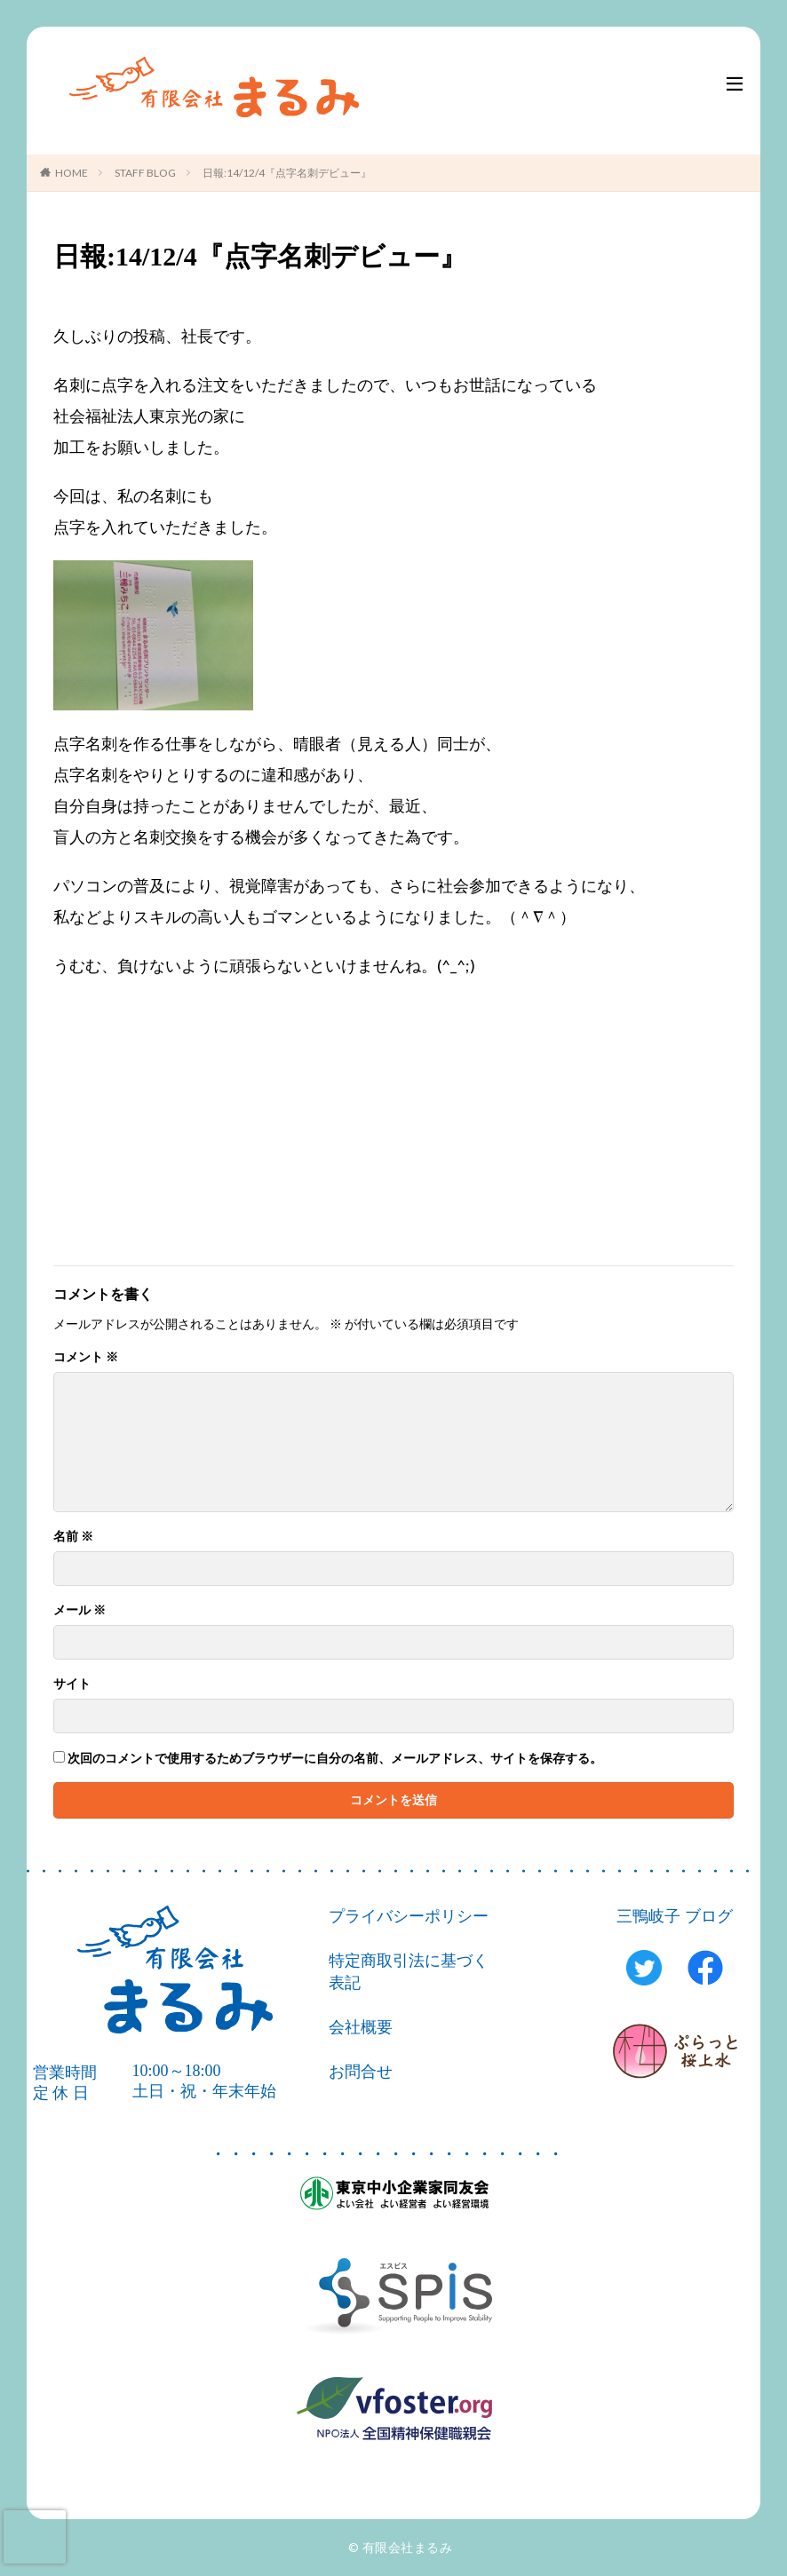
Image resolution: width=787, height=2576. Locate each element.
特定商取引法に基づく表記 (409, 1972)
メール (79, 1610)
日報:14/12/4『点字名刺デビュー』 (287, 172)
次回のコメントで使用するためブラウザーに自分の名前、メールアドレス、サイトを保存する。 (335, 1758)
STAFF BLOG (145, 172)
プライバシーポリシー (409, 1916)
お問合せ (361, 2072)
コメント (85, 1357)
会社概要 (361, 2027)
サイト (72, 1683)
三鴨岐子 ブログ (674, 1916)
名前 (73, 1536)
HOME (71, 172)
